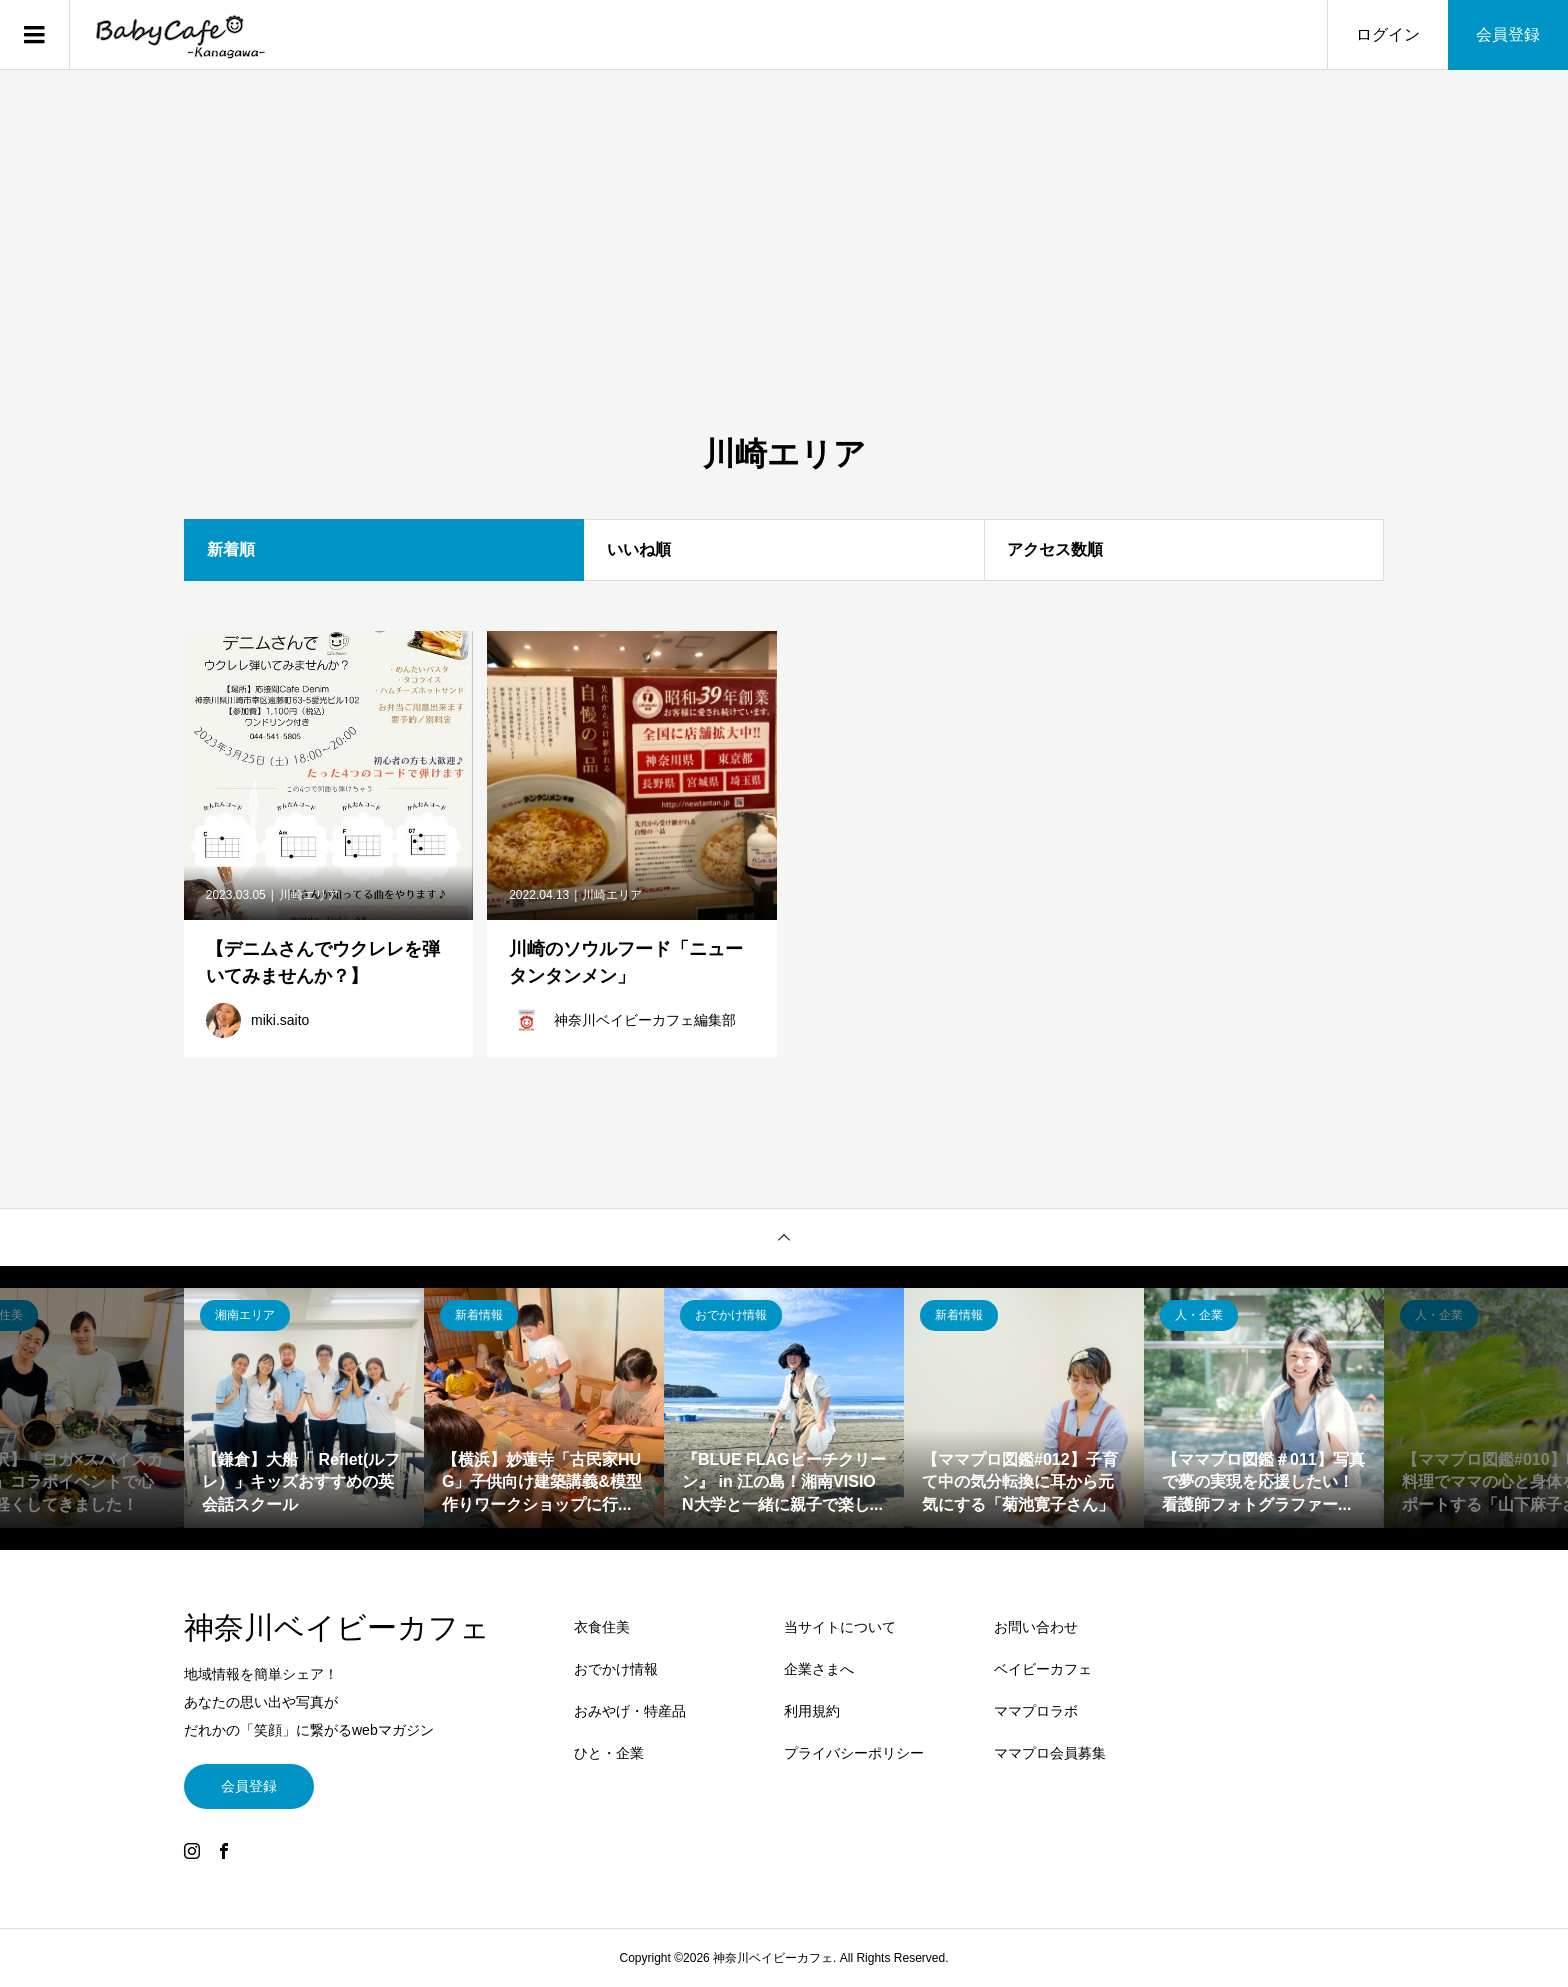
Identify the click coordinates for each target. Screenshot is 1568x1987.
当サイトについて (840, 1627)
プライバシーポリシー (854, 1753)
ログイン (1388, 34)
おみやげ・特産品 (630, 1711)
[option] (304, 1408)
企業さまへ (819, 1669)
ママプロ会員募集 (1050, 1753)
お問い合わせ (1036, 1627)
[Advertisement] (784, 284)
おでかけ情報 (616, 1669)
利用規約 (812, 1711)
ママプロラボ (1036, 1711)
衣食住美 (602, 1627)
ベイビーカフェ (1043, 1669)
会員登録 (1508, 34)
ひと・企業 (609, 1753)
